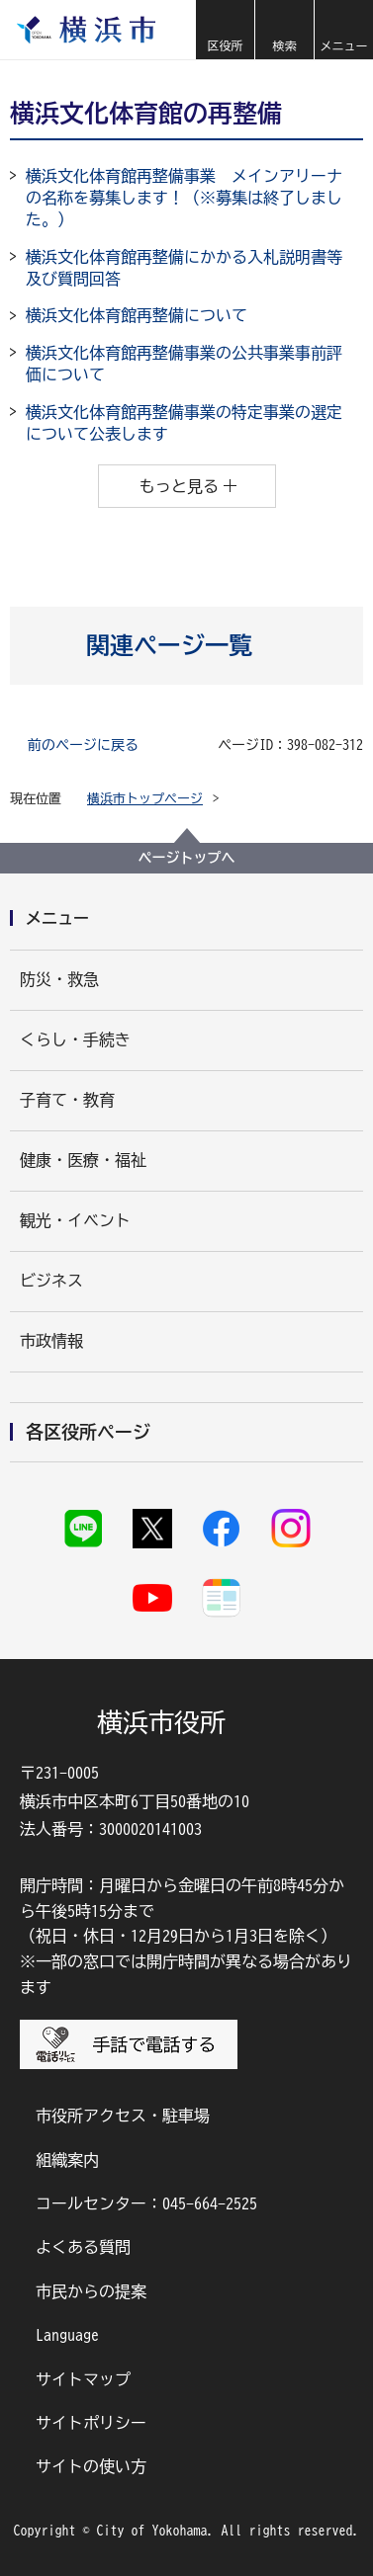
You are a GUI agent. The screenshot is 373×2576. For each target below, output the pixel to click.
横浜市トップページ (145, 798)
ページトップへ (187, 858)
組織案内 (67, 2160)
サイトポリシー (91, 2423)
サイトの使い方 (91, 2466)
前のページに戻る (83, 745)
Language (67, 2335)
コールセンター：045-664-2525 (146, 2203)
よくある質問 (83, 2247)
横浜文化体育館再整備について (136, 315)
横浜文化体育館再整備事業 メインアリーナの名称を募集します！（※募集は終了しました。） (184, 198)
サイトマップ (83, 2379)
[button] (224, 29)
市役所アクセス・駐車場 (123, 2115)
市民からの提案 (91, 2291)
